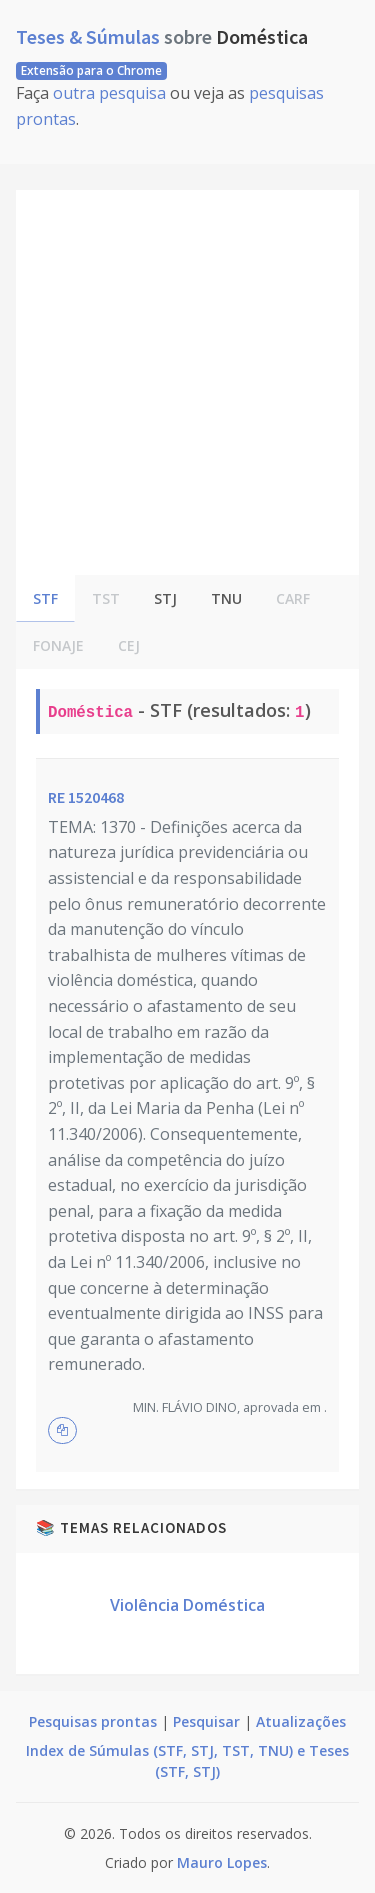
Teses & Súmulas (90, 36)
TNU (226, 598)
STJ (165, 598)
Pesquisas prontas (93, 1721)
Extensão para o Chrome (91, 70)
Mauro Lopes (222, 1862)
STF (45, 598)
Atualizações (301, 1721)
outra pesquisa (109, 93)
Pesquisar (206, 1721)
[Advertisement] (187, 377)
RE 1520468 (86, 797)
